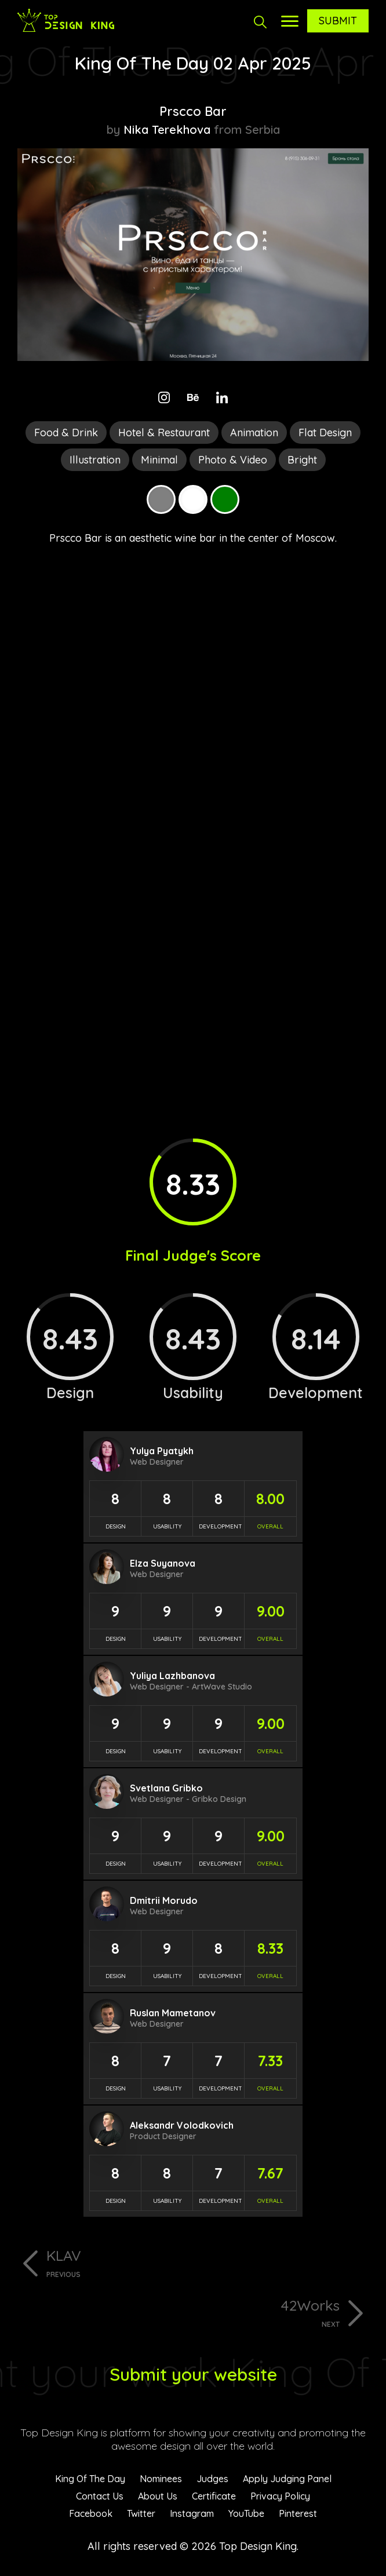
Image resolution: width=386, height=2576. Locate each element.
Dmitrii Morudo (164, 1900)
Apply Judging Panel (287, 2478)
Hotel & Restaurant (164, 432)
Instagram (192, 2513)
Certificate (214, 2496)
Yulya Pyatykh (162, 1451)
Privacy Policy (280, 2496)
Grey (161, 499)
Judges (212, 2478)
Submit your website (193, 2374)
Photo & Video (232, 459)
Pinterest (298, 2513)
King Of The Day (90, 2478)
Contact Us (99, 2496)
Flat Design (325, 432)
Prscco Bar (193, 111)
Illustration (95, 459)
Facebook (90, 2513)
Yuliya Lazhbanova (172, 1675)
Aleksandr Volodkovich (182, 2125)
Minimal (159, 459)
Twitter (141, 2513)
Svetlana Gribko (166, 1788)
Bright (302, 459)
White (193, 499)
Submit (338, 20)
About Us (157, 2496)
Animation (254, 432)
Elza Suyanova (162, 1563)
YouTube (246, 2513)
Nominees (161, 2478)
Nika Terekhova (166, 129)
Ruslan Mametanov (173, 2013)
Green (224, 499)
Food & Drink (66, 432)
